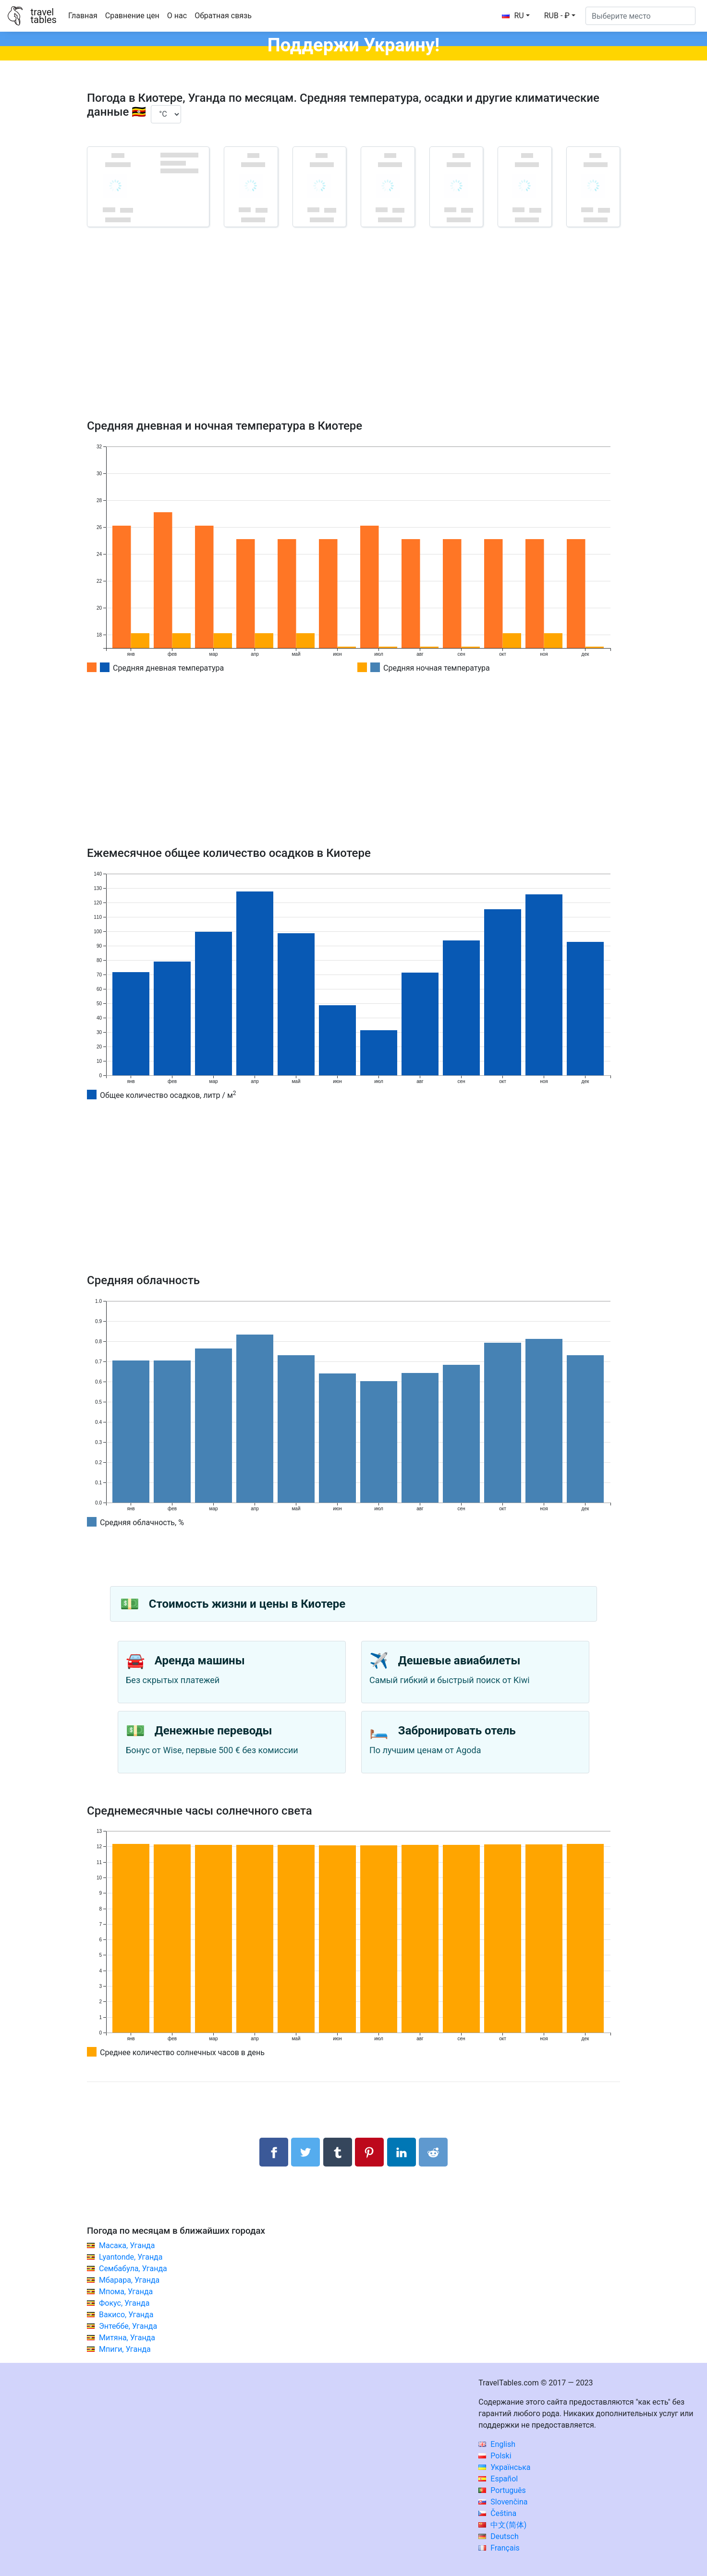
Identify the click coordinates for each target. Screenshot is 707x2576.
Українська (504, 2467)
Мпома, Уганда (126, 2291)
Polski (494, 2455)
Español (498, 2478)
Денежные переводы (213, 1730)
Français (498, 2547)
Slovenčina (502, 2501)
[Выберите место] (640, 16)
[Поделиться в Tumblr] (337, 2152)
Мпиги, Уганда (125, 2349)
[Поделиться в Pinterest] (369, 2152)
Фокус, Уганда (124, 2303)
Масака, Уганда (127, 2245)
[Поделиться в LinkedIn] (401, 2152)
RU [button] (513, 15)
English (496, 2444)
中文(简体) (502, 2524)
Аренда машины (200, 1660)
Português (502, 2490)
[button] (560, 16)
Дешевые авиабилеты (459, 1660)
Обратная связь (223, 15)
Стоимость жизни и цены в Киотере (247, 1604)
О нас (177, 15)
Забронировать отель (457, 1730)
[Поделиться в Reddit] (433, 2152)
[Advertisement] (353, 337)
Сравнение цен (132, 15)
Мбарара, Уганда (129, 2280)
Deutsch (498, 2536)
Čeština (497, 2513)
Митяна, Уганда (127, 2337)
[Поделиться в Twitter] (305, 2152)
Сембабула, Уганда (133, 2268)
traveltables (43, 15)
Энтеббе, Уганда (128, 2326)
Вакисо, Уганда (126, 2314)
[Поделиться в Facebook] (273, 2152)
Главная (83, 15)
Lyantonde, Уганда (131, 2257)
